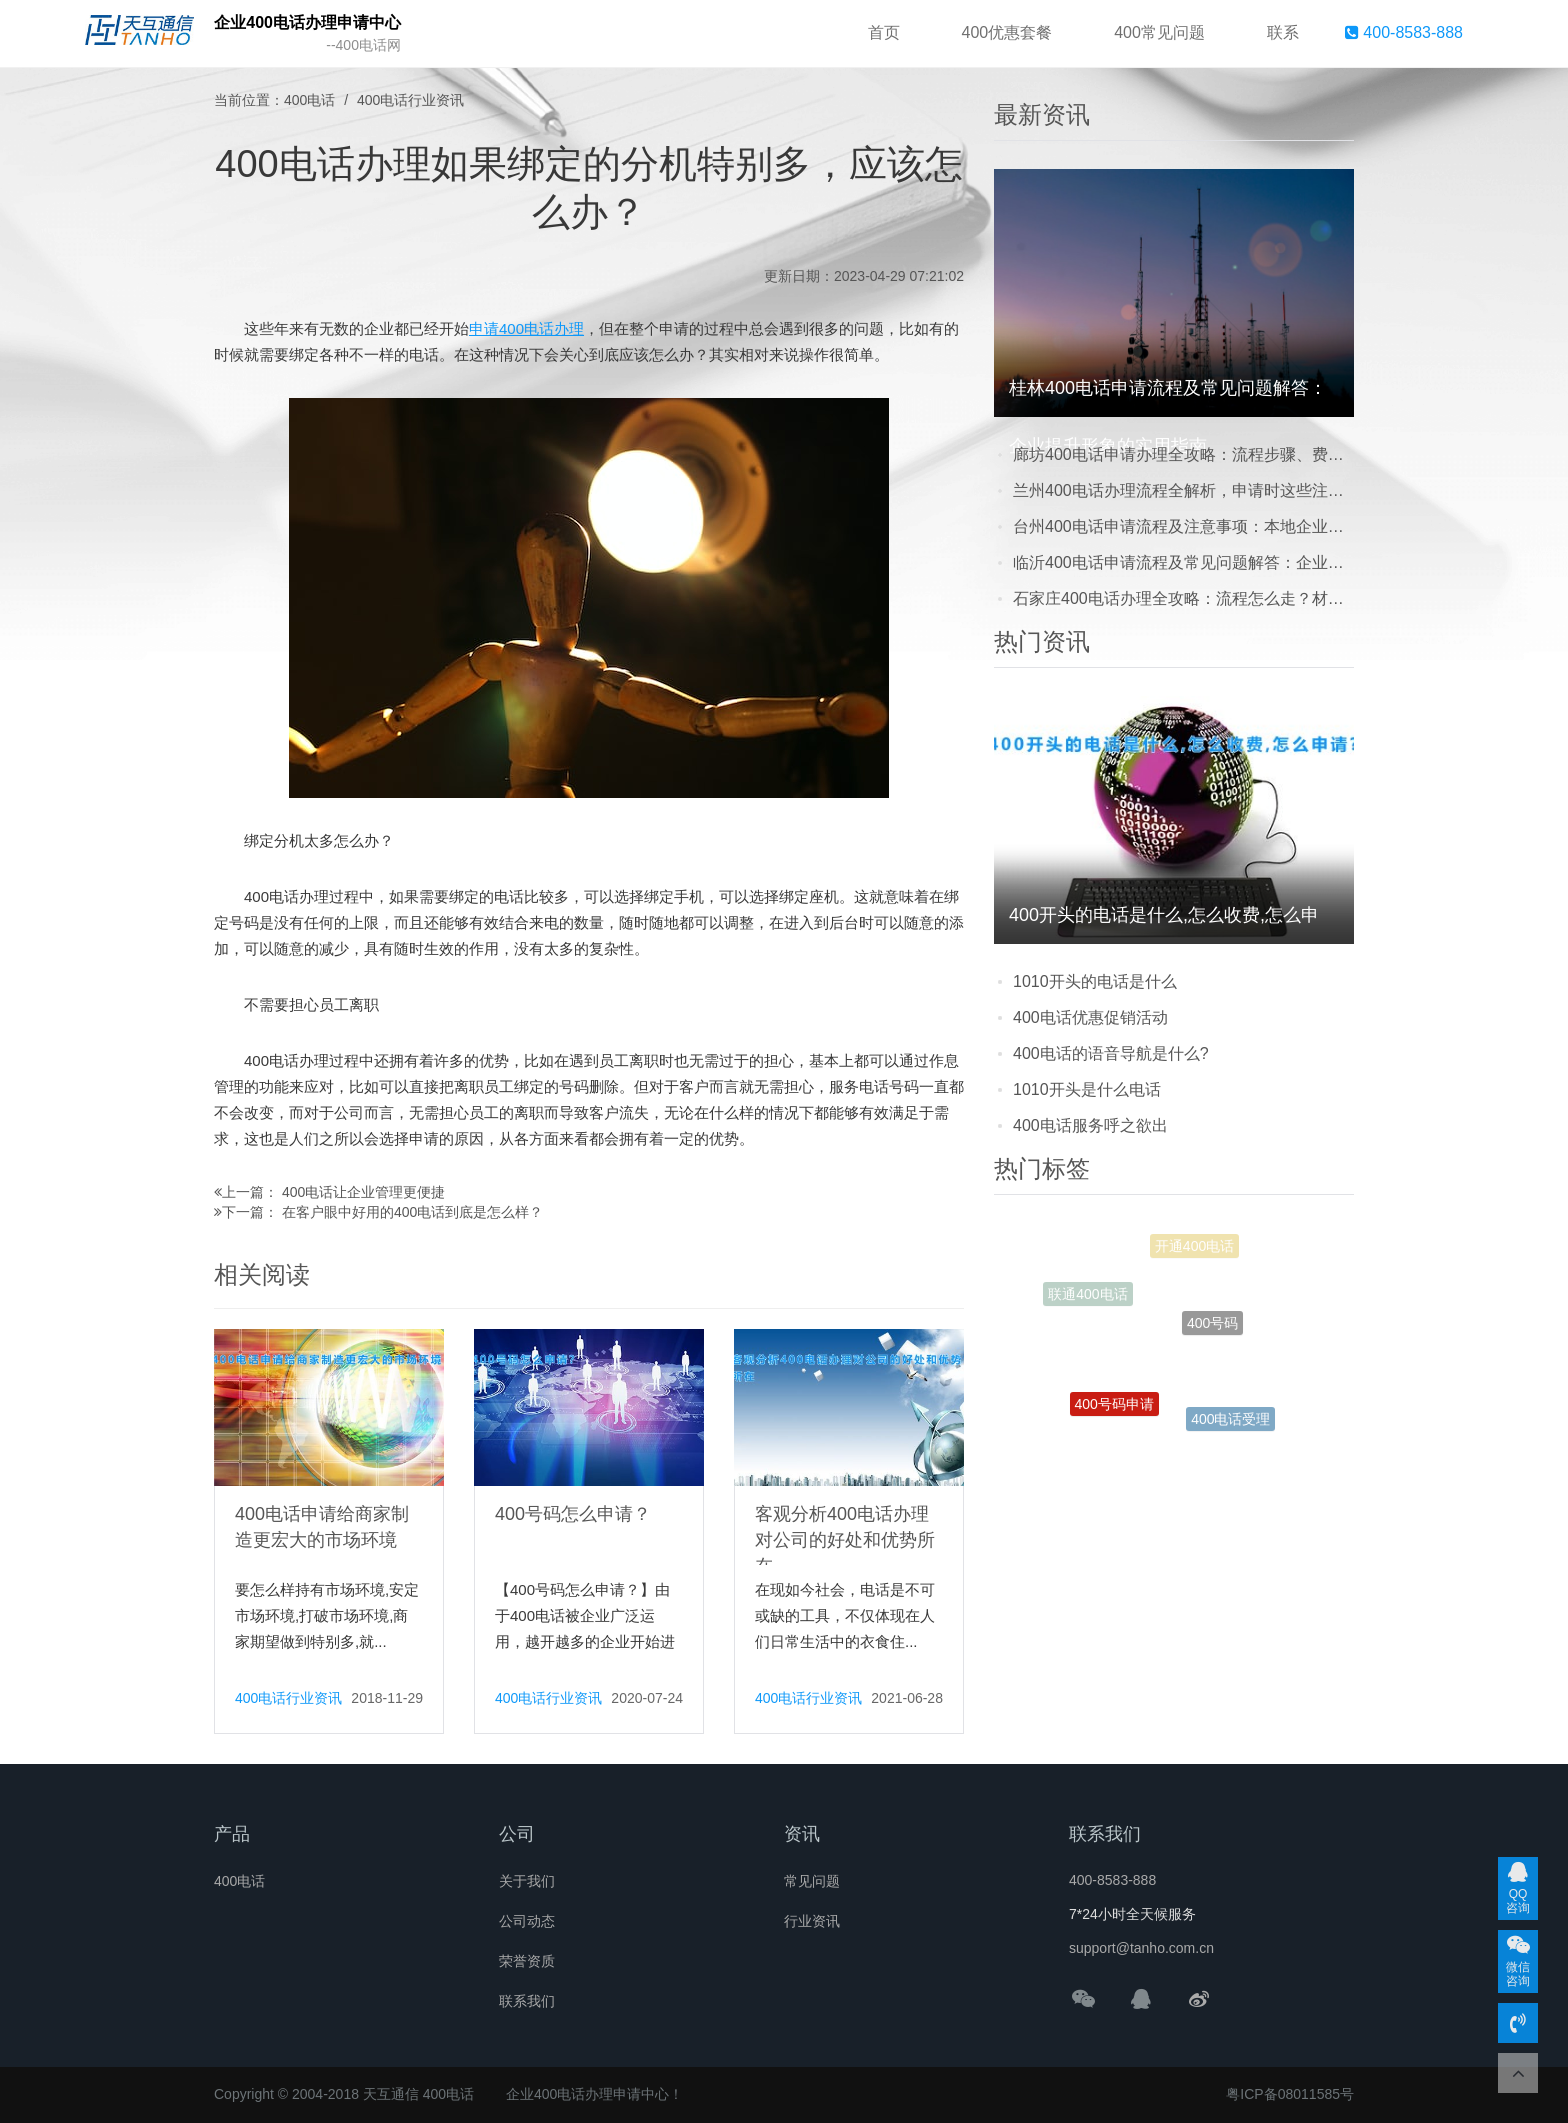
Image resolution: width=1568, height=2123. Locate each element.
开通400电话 (1194, 1255)
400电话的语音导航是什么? (1111, 1053)
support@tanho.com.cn (1141, 1948)
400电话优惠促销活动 (1090, 1017)
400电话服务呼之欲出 (1090, 1125)
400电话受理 (1230, 1424)
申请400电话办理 (526, 328)
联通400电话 (1087, 1301)
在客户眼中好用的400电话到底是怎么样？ (412, 1212)
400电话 (309, 100)
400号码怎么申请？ (573, 1514)
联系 (1283, 32)
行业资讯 (812, 1921)
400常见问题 (1159, 32)
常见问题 (812, 1881)
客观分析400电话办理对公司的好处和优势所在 (845, 1540)
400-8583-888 (1404, 32)
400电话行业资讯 (410, 100)
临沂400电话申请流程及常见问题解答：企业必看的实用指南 (1183, 562)
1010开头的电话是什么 (1095, 981)
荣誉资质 (527, 1961)
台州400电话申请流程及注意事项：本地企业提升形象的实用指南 (1183, 526)
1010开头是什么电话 (1087, 1089)
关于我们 (527, 1881)
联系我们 (527, 2001)
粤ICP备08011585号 (1290, 2094)
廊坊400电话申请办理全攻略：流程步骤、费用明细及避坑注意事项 (1183, 454)
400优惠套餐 (1007, 32)
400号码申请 (1114, 1416)
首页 (884, 32)
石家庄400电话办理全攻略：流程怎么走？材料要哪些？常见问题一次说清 (1183, 598)
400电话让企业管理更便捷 (363, 1192)
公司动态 (527, 1921)
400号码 (1212, 1349)
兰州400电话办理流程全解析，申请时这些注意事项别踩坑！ (1183, 490)
